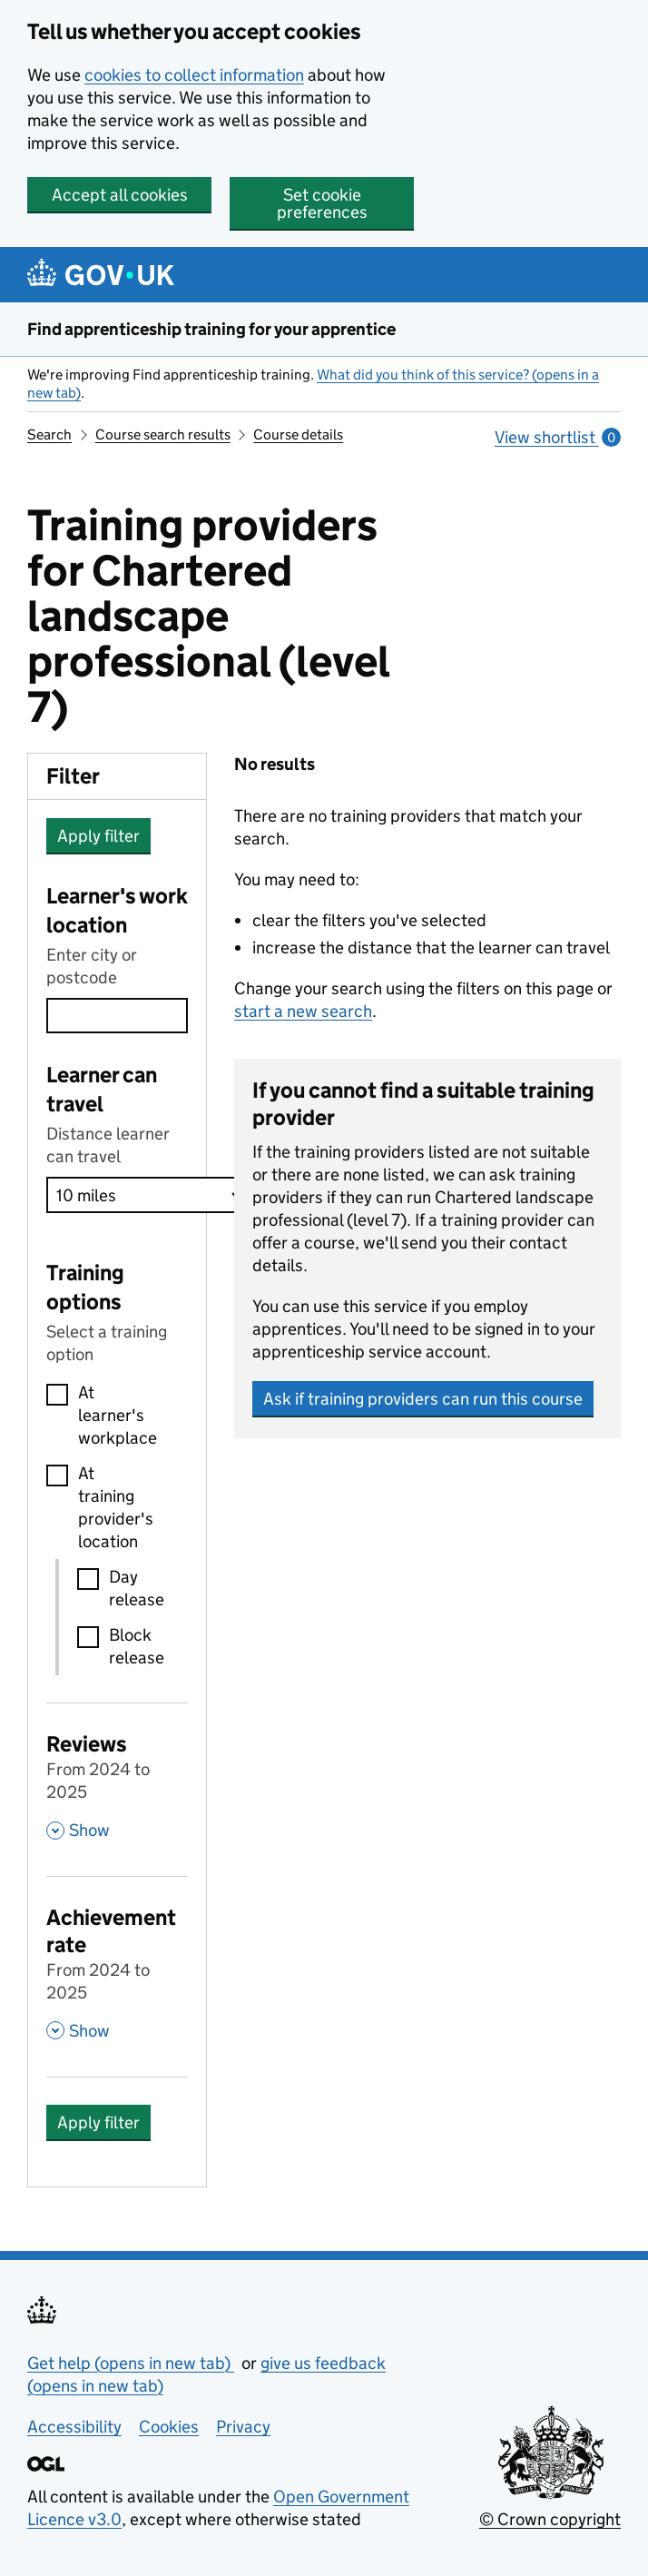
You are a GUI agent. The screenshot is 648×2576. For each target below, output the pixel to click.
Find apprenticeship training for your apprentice (211, 329)
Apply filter (98, 835)
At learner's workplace (117, 1415)
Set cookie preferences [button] (322, 203)
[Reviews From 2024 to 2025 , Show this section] (117, 1785)
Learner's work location (117, 910)
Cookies (169, 2426)
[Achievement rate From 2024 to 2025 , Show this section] (117, 1972)
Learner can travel (101, 1089)
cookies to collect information (194, 74)
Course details (298, 434)
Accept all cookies (120, 194)
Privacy (243, 2426)
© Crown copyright (550, 2519)
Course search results (163, 434)
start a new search (303, 1011)
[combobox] (117, 1015)
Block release (136, 1646)
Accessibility (74, 2426)
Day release (136, 1588)
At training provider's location (115, 1507)
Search (49, 434)
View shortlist (558, 437)
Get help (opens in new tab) (130, 2363)
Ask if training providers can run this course (423, 1398)
